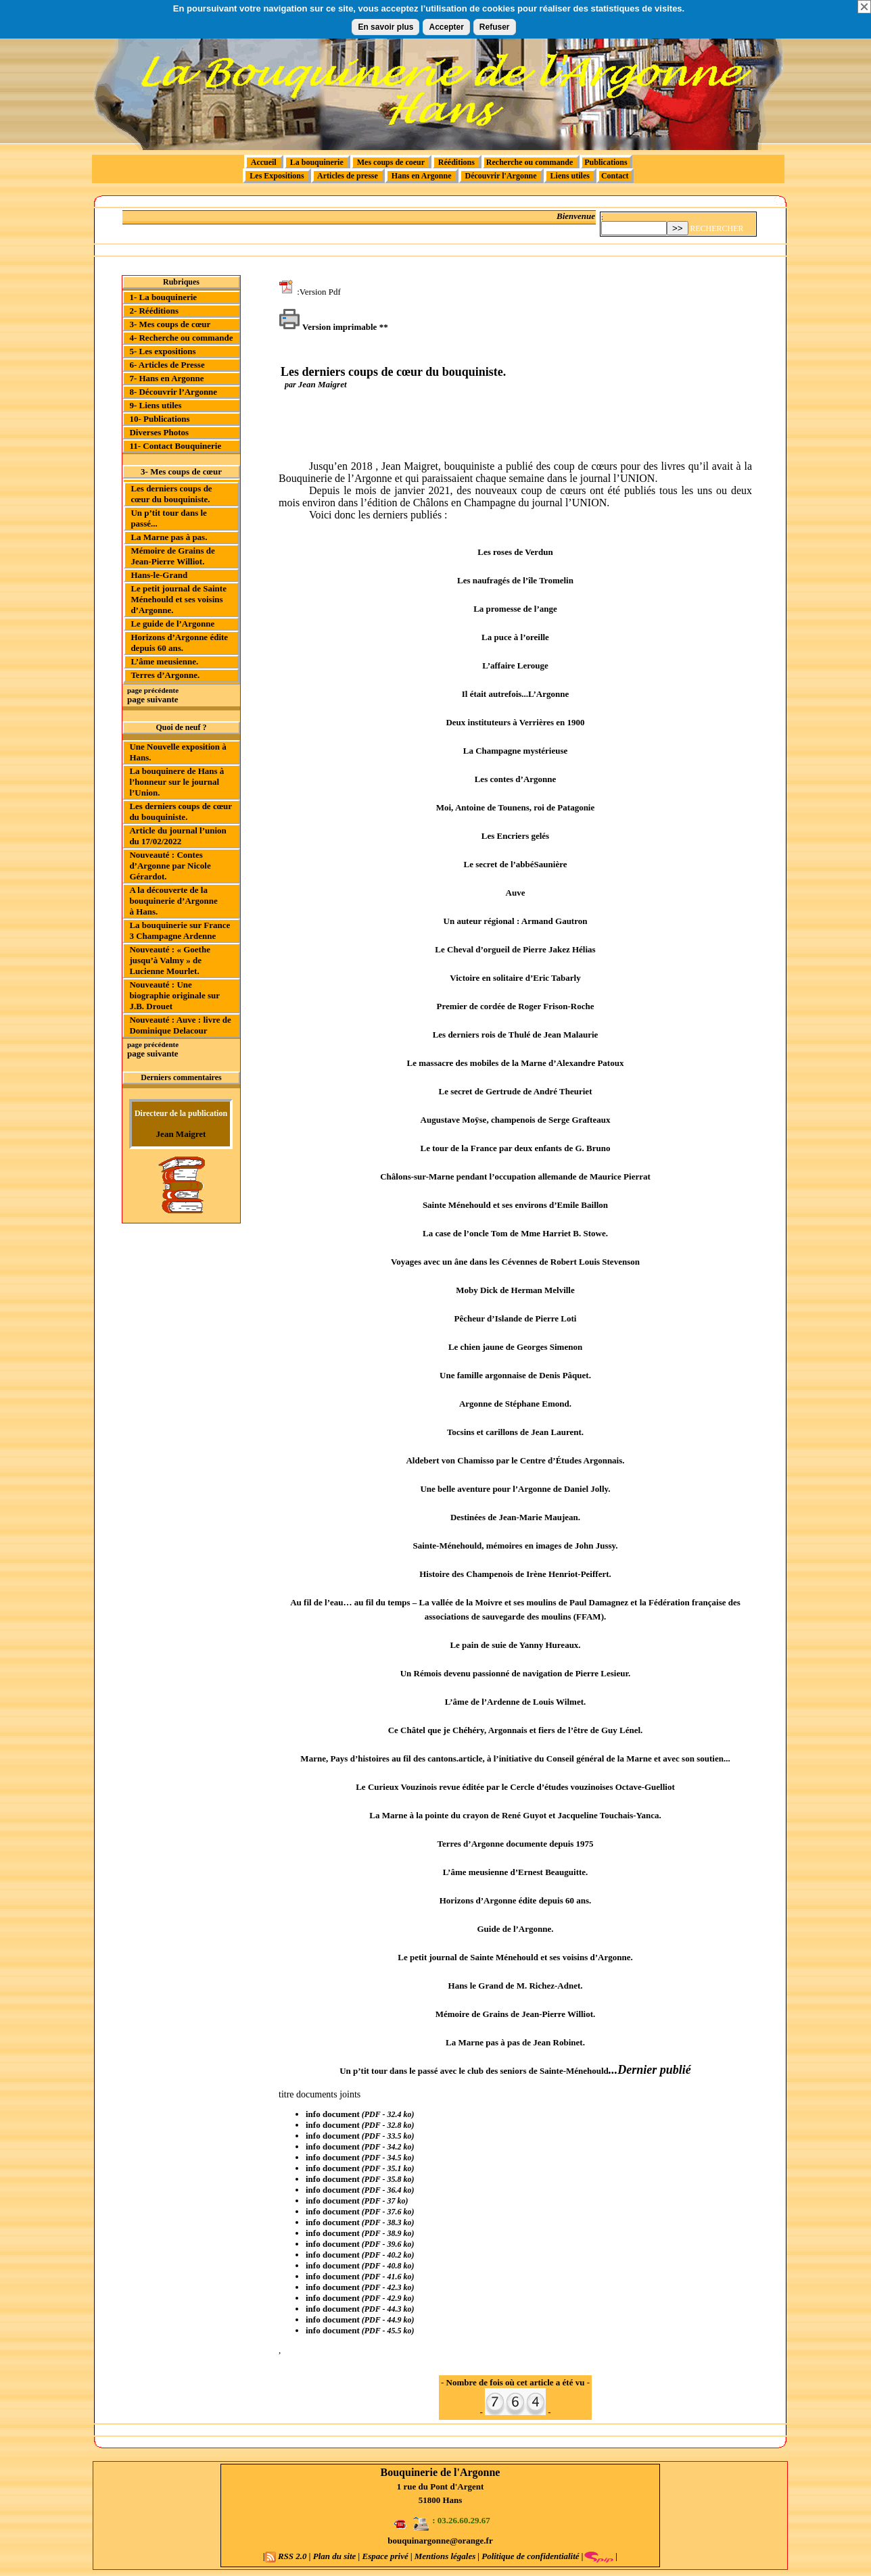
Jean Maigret (181, 1134)
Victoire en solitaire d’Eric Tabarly (515, 978)
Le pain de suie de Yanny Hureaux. (515, 1645)
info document (333, 2114)
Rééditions (456, 162)
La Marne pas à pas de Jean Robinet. (515, 2042)
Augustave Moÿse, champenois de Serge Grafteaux (516, 1120)
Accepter (446, 27)
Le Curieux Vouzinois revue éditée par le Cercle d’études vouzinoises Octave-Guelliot (515, 1787)
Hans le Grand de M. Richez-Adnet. (515, 1985)
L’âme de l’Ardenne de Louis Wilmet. (515, 1702)
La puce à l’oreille (515, 637)
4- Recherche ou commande (181, 338)
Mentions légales (445, 2556)
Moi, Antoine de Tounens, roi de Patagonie (515, 807)
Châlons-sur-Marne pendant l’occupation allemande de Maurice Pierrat (515, 1176)
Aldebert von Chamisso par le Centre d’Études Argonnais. (515, 1460)
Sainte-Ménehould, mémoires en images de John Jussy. (515, 1545)
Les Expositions (276, 175)
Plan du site (334, 2556)
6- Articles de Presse (166, 365)
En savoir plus (385, 27)
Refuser (494, 27)
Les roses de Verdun (514, 552)
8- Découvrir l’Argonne (173, 392)
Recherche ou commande (530, 162)
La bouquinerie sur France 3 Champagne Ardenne (179, 930)
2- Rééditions (154, 311)
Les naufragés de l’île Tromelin (515, 580)
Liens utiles (570, 175)
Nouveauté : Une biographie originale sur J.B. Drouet (174, 995)
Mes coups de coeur (391, 162)
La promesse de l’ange (515, 609)
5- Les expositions (162, 351)
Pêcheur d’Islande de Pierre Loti (515, 1318)
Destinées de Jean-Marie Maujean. (515, 1517)
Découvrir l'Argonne (501, 175)
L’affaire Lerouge (515, 665)
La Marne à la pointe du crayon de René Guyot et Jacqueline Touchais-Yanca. (515, 1815)
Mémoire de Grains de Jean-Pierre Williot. (172, 555)
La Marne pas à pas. (169, 537)
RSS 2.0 (287, 2556)
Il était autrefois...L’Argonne (515, 694)
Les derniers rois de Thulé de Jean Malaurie (515, 1034)
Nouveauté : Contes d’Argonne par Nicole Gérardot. (169, 865)
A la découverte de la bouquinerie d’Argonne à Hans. (173, 901)
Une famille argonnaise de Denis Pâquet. (515, 1375)
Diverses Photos (159, 432)
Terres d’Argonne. (165, 675)
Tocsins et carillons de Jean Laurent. (515, 1432)
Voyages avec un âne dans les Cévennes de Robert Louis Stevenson (515, 1262)
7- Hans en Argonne (166, 378)
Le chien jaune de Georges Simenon (515, 1347)
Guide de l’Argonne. (515, 1929)
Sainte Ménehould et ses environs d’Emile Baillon (515, 1205)
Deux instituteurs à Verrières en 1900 (515, 722)
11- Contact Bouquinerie (175, 446)
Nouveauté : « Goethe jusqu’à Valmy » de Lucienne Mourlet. (169, 960)
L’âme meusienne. (164, 661)
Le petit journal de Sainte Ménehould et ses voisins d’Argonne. (179, 599)
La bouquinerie (317, 162)
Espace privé (385, 2556)
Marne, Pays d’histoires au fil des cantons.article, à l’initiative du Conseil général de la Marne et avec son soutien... (515, 1758)
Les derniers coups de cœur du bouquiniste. (171, 493)
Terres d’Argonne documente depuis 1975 (515, 1844)
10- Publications (159, 419)
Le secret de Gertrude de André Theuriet (515, 1091)
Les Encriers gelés (515, 836)
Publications (605, 162)
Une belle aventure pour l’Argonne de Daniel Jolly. (515, 1489)
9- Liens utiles (155, 405)
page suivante (152, 699)
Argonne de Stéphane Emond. (515, 1404)
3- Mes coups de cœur (169, 324)
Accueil (263, 162)
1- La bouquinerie (163, 297)
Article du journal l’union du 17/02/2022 (177, 835)
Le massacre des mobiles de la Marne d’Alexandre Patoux (515, 1063)
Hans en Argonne (421, 175)
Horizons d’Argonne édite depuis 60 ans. (179, 642)
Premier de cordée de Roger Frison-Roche (515, 1006)
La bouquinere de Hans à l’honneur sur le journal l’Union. (176, 782)
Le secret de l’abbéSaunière (515, 864)
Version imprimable (328, 327)
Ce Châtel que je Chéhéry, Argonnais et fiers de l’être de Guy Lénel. (515, 1730)
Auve (515, 893)
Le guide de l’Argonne (172, 623)
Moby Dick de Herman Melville (515, 1290)
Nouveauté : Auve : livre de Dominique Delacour (180, 1025)
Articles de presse (348, 175)
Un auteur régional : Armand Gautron (516, 921)
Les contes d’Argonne (516, 779)
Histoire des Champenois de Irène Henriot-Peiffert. (515, 1574)
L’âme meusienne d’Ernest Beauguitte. (515, 1872)
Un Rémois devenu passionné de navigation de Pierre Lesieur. (515, 1673)
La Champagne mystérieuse (515, 751)
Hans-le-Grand (159, 575)
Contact (615, 175)
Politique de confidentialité (529, 2556)
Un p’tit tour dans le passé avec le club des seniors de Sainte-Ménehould (474, 2071)
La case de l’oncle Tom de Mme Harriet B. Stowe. (515, 1233)
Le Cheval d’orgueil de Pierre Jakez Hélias (515, 949)
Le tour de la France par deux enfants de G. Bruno (516, 1148)
